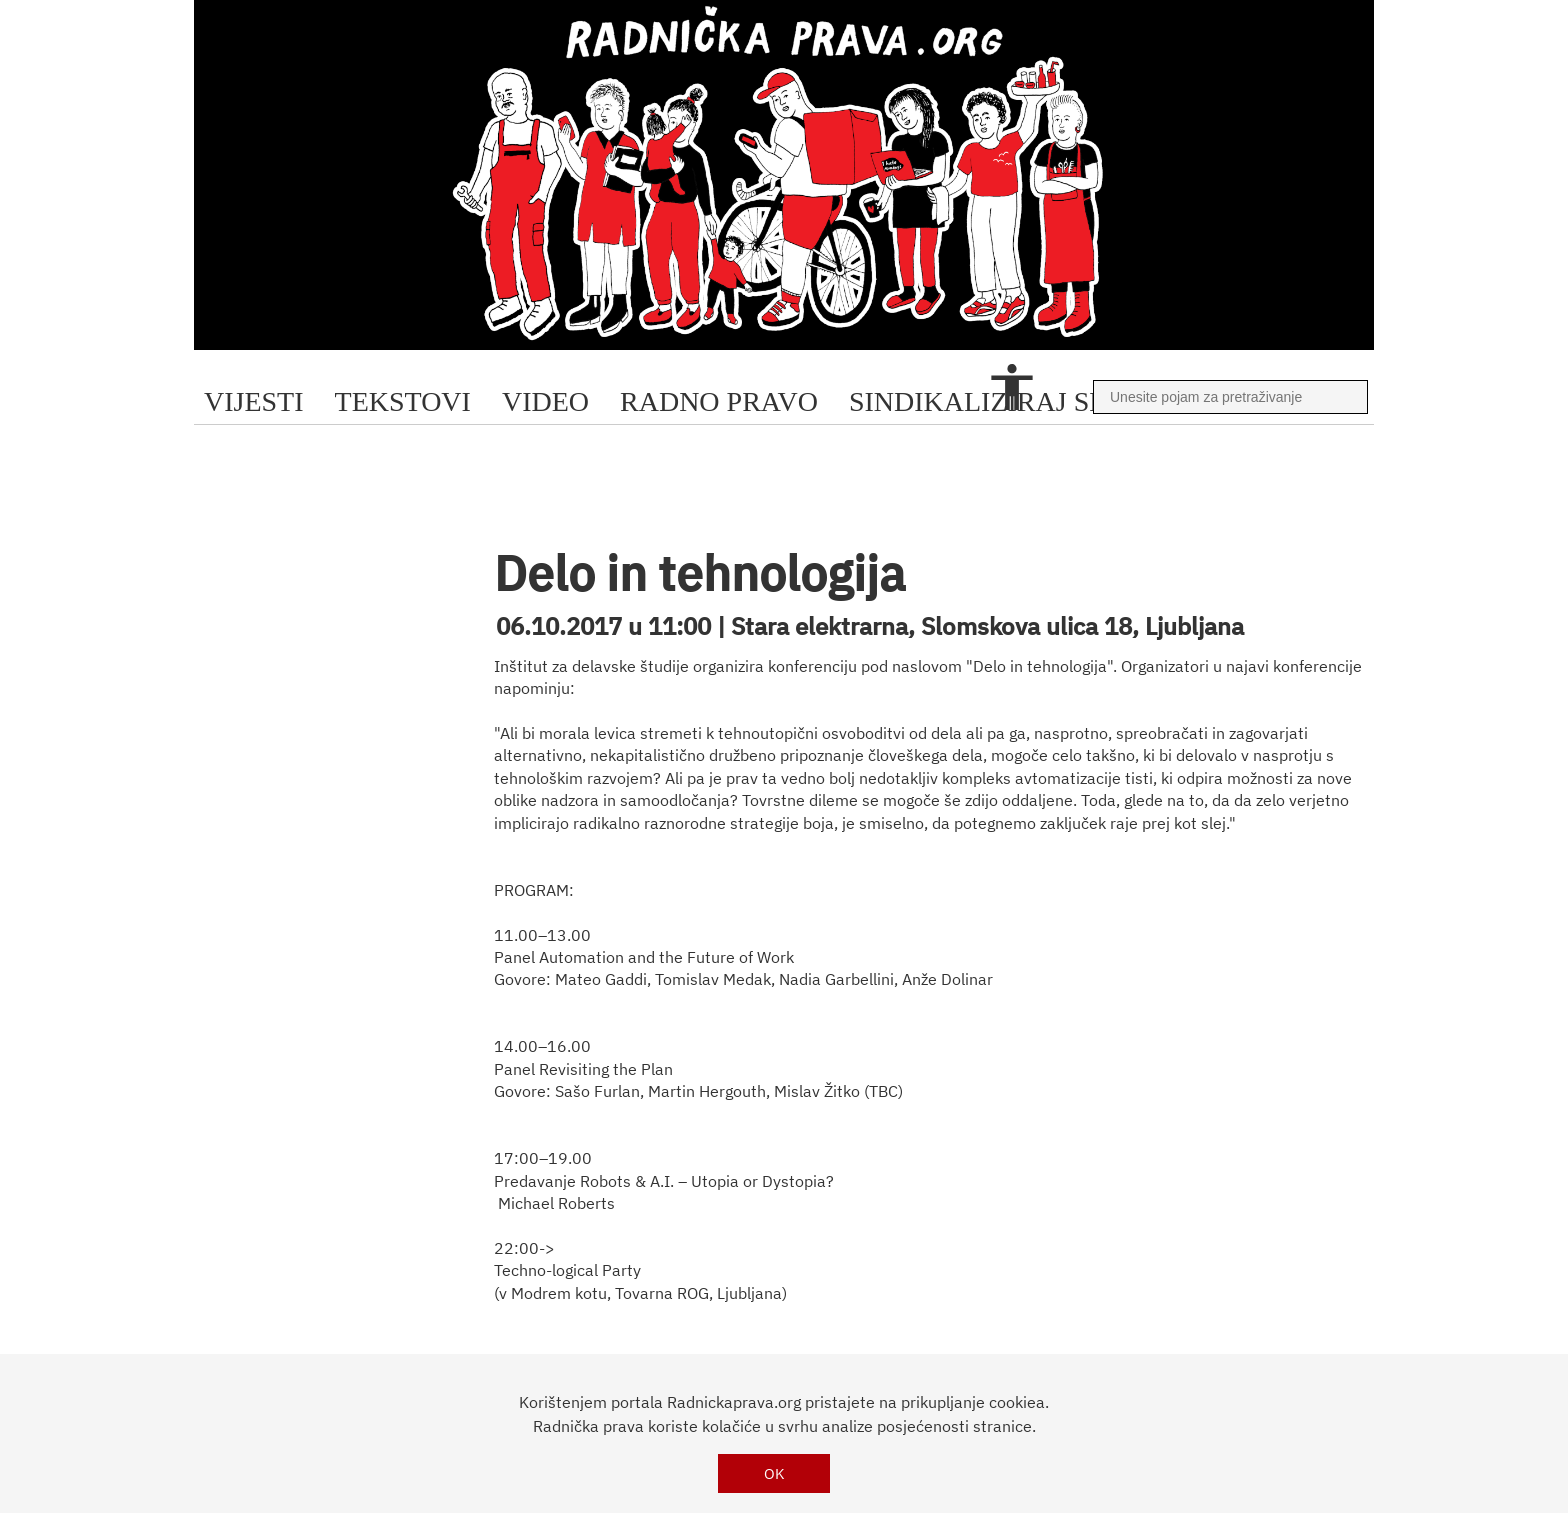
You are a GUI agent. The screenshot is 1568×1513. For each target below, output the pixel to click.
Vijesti (254, 401)
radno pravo (719, 401)
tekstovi (403, 401)
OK (774, 1473)
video (545, 401)
